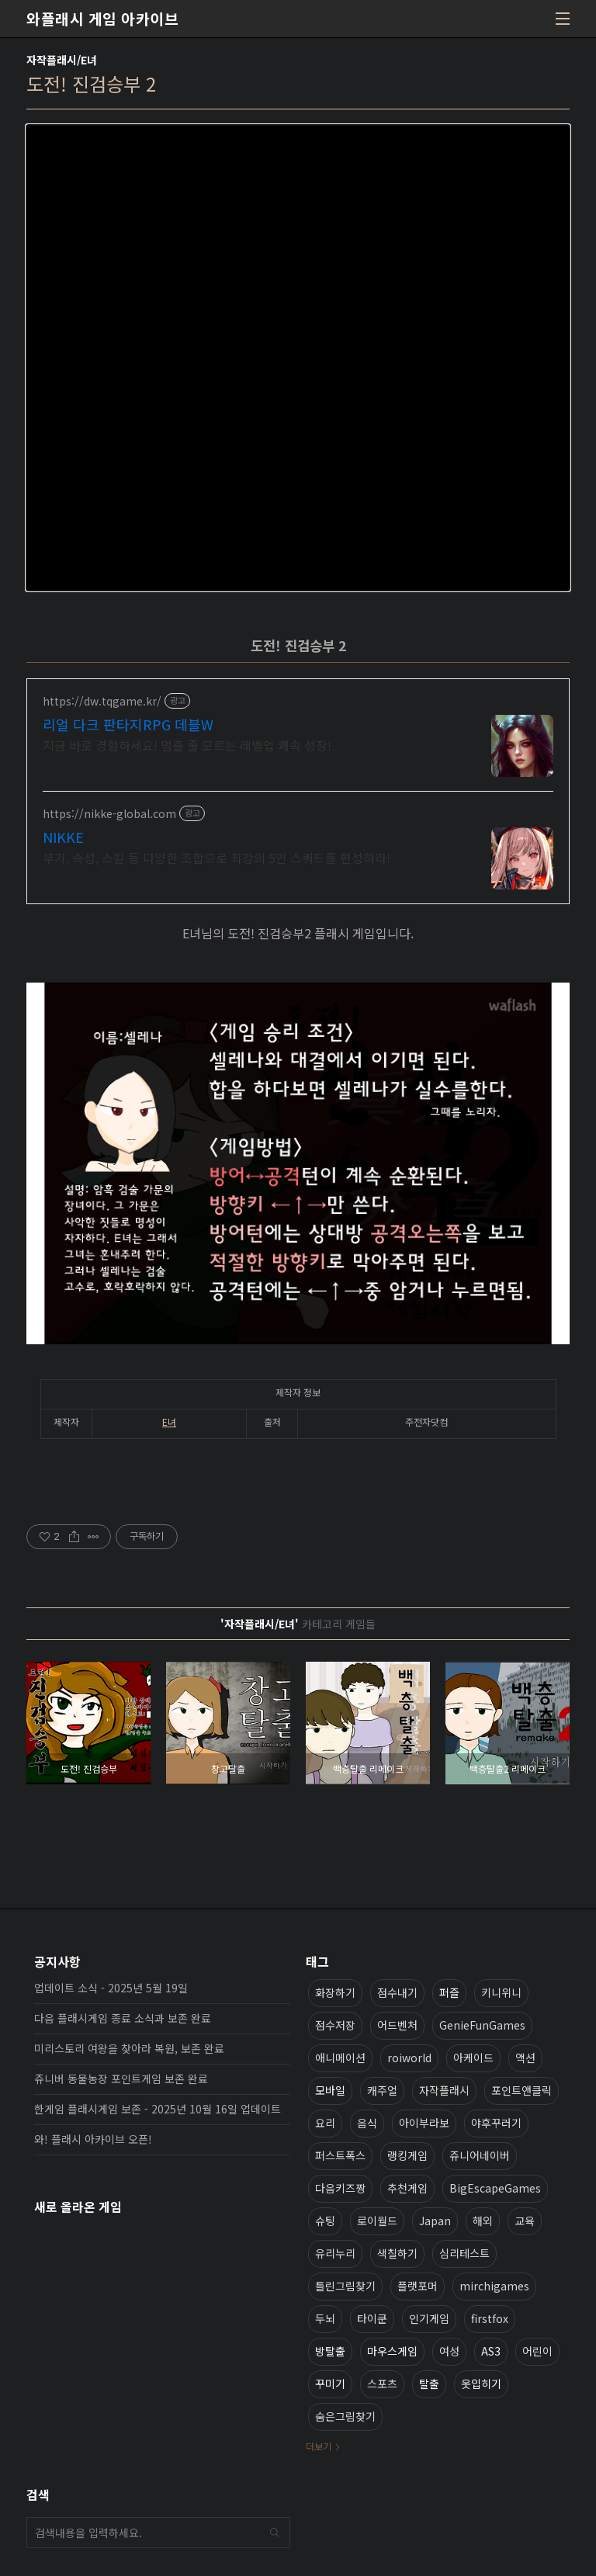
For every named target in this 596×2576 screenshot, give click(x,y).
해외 (483, 2220)
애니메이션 (340, 2057)
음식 (367, 2122)
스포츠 (382, 2383)
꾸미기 (330, 2383)
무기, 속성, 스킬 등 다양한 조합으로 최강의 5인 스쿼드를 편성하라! (216, 857)
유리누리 (335, 2253)
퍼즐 (449, 1992)
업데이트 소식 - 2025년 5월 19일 (111, 1987)
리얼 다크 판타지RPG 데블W (128, 724)
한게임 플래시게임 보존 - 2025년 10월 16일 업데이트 (157, 2109)
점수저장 (335, 2025)
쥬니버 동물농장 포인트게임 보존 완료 (121, 2078)
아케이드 (473, 2057)
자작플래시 (444, 2090)
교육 (525, 2220)
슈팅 (325, 2220)
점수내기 (397, 1992)
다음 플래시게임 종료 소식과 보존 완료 (122, 2018)
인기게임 (429, 2318)
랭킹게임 (407, 2155)
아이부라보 (424, 2122)
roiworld (409, 2057)
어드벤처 (397, 2025)
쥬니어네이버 (479, 2155)
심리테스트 (464, 2253)
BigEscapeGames (495, 2188)
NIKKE (63, 836)
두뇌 (325, 2318)
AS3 (491, 2351)
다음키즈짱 (340, 2188)
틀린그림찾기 (345, 2285)
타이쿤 (372, 2318)
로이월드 (377, 2220)
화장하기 (335, 1992)
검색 (274, 2532)
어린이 (537, 2351)
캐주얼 (382, 2090)
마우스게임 (392, 2351)
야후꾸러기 (496, 2122)
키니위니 (501, 1992)
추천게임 (407, 2188)
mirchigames (494, 2285)
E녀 (169, 1421)
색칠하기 (397, 2253)
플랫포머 (417, 2285)
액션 (525, 2057)
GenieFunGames (482, 2025)
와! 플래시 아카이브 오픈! (93, 2139)
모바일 (330, 2090)
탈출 (429, 2383)
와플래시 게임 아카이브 (102, 18)
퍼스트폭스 (340, 2155)
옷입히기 (481, 2383)
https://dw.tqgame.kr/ (102, 701)
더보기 (318, 2446)
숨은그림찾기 (345, 2416)
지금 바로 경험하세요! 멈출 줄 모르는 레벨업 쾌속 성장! (187, 745)
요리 (325, 2122)
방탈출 (330, 2351)
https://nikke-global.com (109, 813)
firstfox (489, 2318)
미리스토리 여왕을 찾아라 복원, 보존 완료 (129, 2048)
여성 (449, 2351)
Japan (435, 2220)
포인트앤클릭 (521, 2090)
